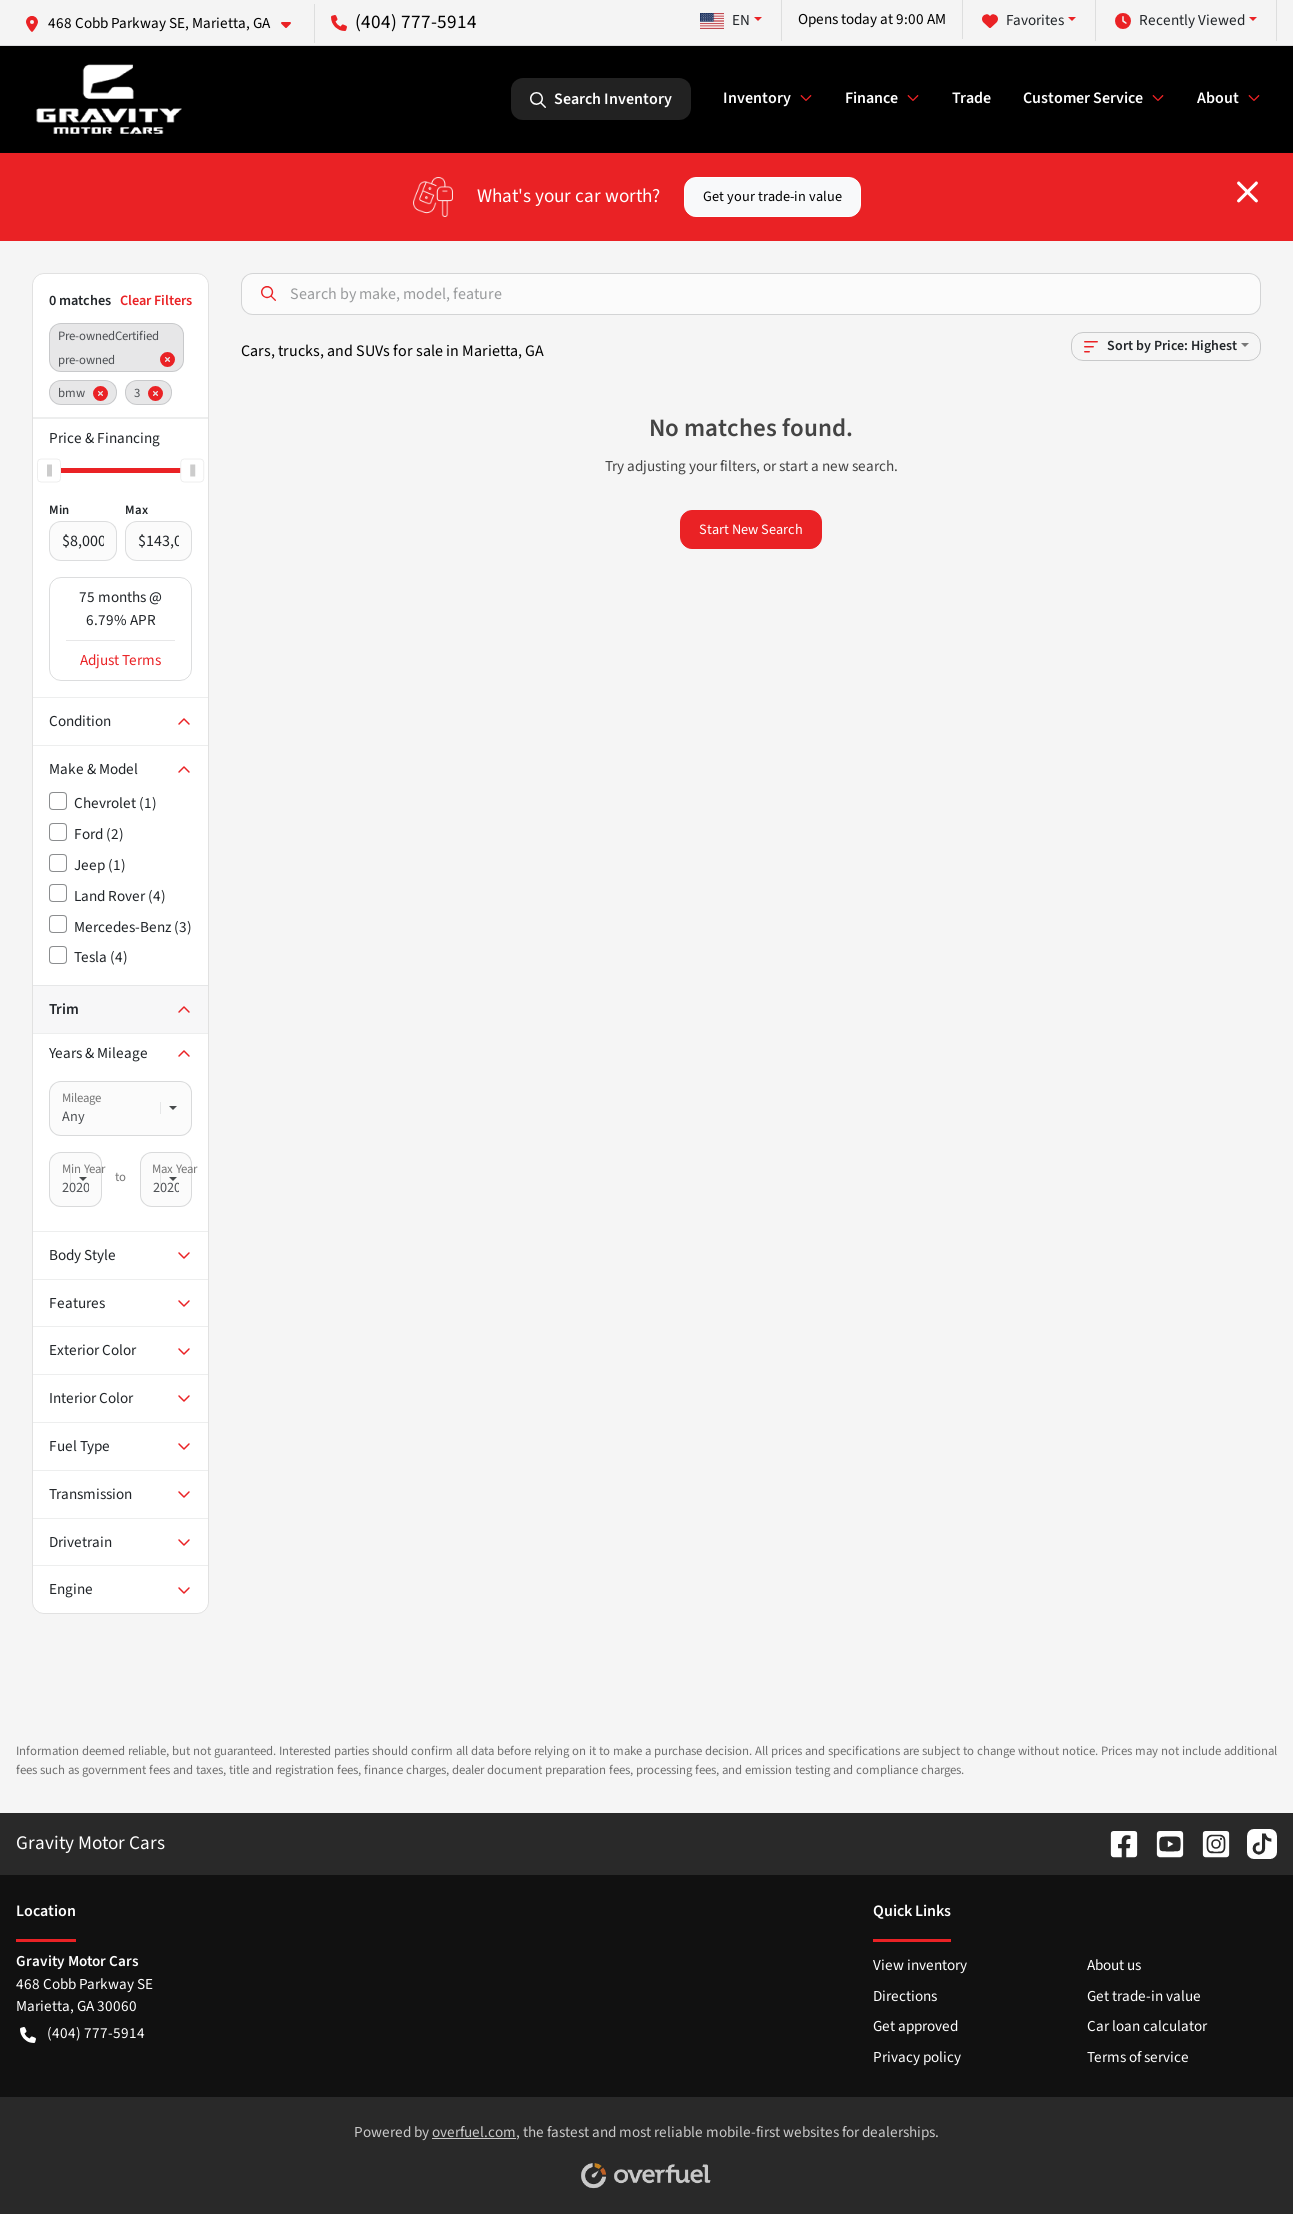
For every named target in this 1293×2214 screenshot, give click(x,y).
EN (725, 20)
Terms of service (1138, 2057)
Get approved (915, 2026)
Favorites (1023, 20)
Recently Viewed (1180, 20)
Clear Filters (156, 300)
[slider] (49, 470)
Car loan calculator (1147, 2026)
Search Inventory (601, 99)
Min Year (83, 1169)
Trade (971, 98)
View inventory (920, 1965)
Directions (905, 1996)
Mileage (81, 1098)
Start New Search (751, 529)
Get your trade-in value (772, 196)
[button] (165, 23)
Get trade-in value (1144, 1996)
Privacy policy (917, 2057)
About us (1114, 1965)
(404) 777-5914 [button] (404, 22)
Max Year (174, 1169)
